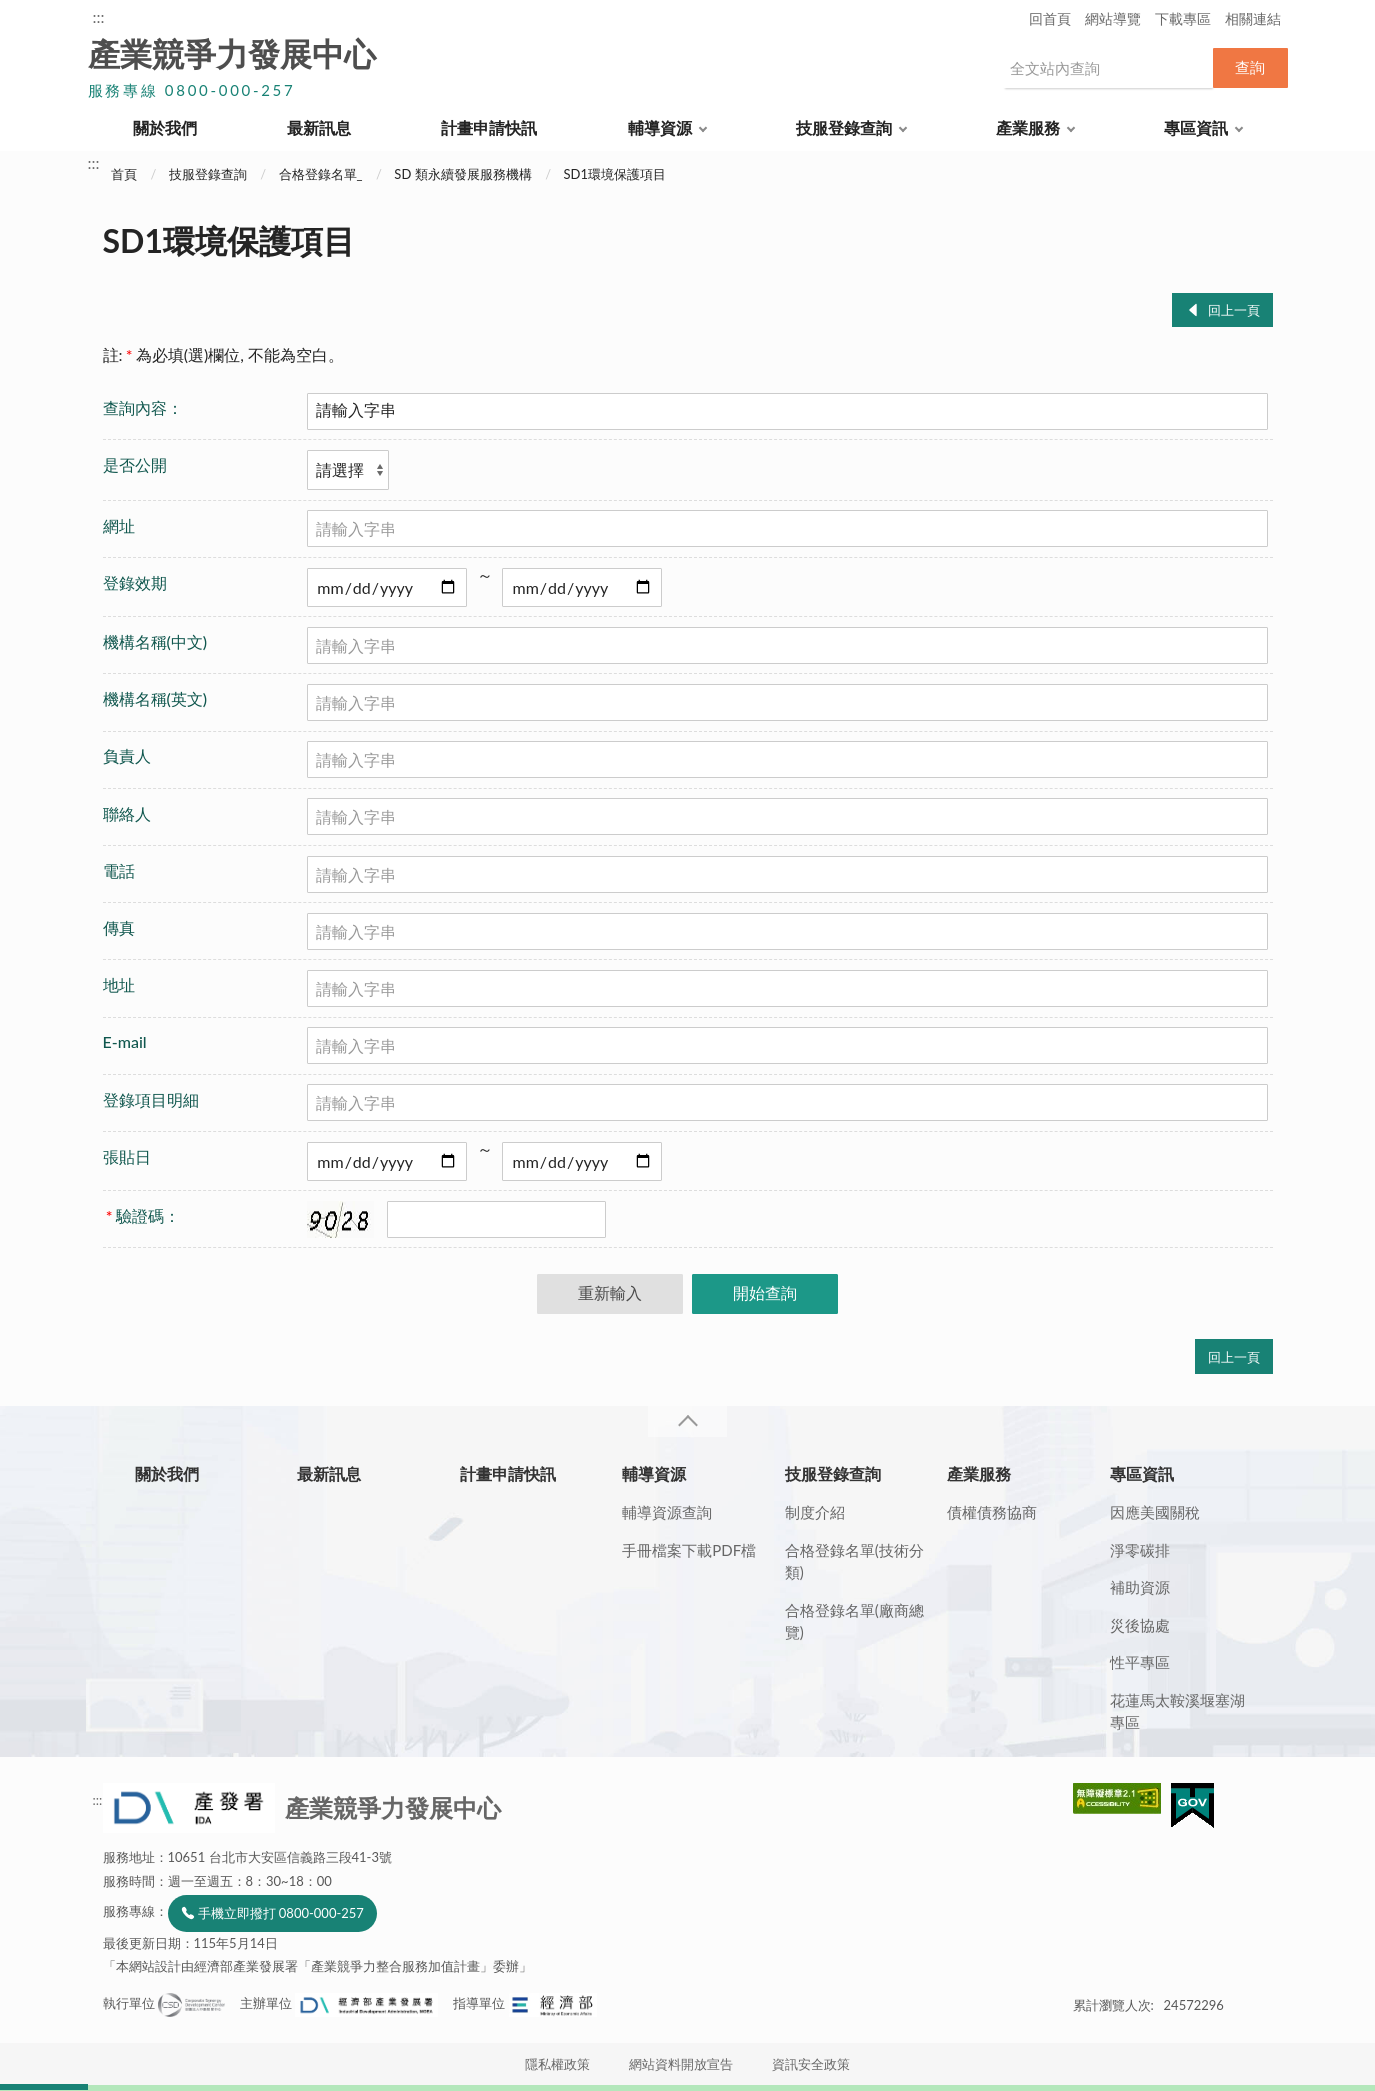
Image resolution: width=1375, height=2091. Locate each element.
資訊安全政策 (811, 2064)
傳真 (119, 927)
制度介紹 (815, 1512)
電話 (119, 870)
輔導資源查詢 (667, 1512)
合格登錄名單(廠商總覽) (854, 1621)
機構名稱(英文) (155, 698)
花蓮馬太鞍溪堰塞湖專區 (1177, 1711)
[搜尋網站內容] (1108, 68)
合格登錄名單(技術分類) (854, 1561)
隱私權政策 (557, 2064)
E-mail (125, 1041)
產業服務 (1028, 127)
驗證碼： (143, 1215)
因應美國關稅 (1155, 1512)
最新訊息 (319, 127)
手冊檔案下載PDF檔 (689, 1550)
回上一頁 (1234, 310)
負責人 (127, 755)
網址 (119, 525)
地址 (119, 984)
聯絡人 (127, 813)
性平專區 (1140, 1662)
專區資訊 (1196, 127)
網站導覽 (1113, 18)
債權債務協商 (992, 1512)
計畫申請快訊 (489, 127)
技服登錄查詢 (844, 127)
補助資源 (1140, 1587)
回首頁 (1050, 18)
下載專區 (1183, 18)
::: (99, 16)
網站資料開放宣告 (681, 2064)
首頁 (124, 174)
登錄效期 (135, 582)
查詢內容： (143, 407)
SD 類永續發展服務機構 (462, 174)
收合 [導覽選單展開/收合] (687, 1421)
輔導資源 (660, 127)
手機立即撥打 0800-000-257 (281, 1913)
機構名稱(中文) (155, 641)
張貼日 (127, 1156)
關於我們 (165, 127)
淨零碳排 (1140, 1550)
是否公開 (135, 464)
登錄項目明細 (151, 1099)
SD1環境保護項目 (614, 174)
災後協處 (1140, 1625)
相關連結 (1253, 18)
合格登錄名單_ (321, 174)
